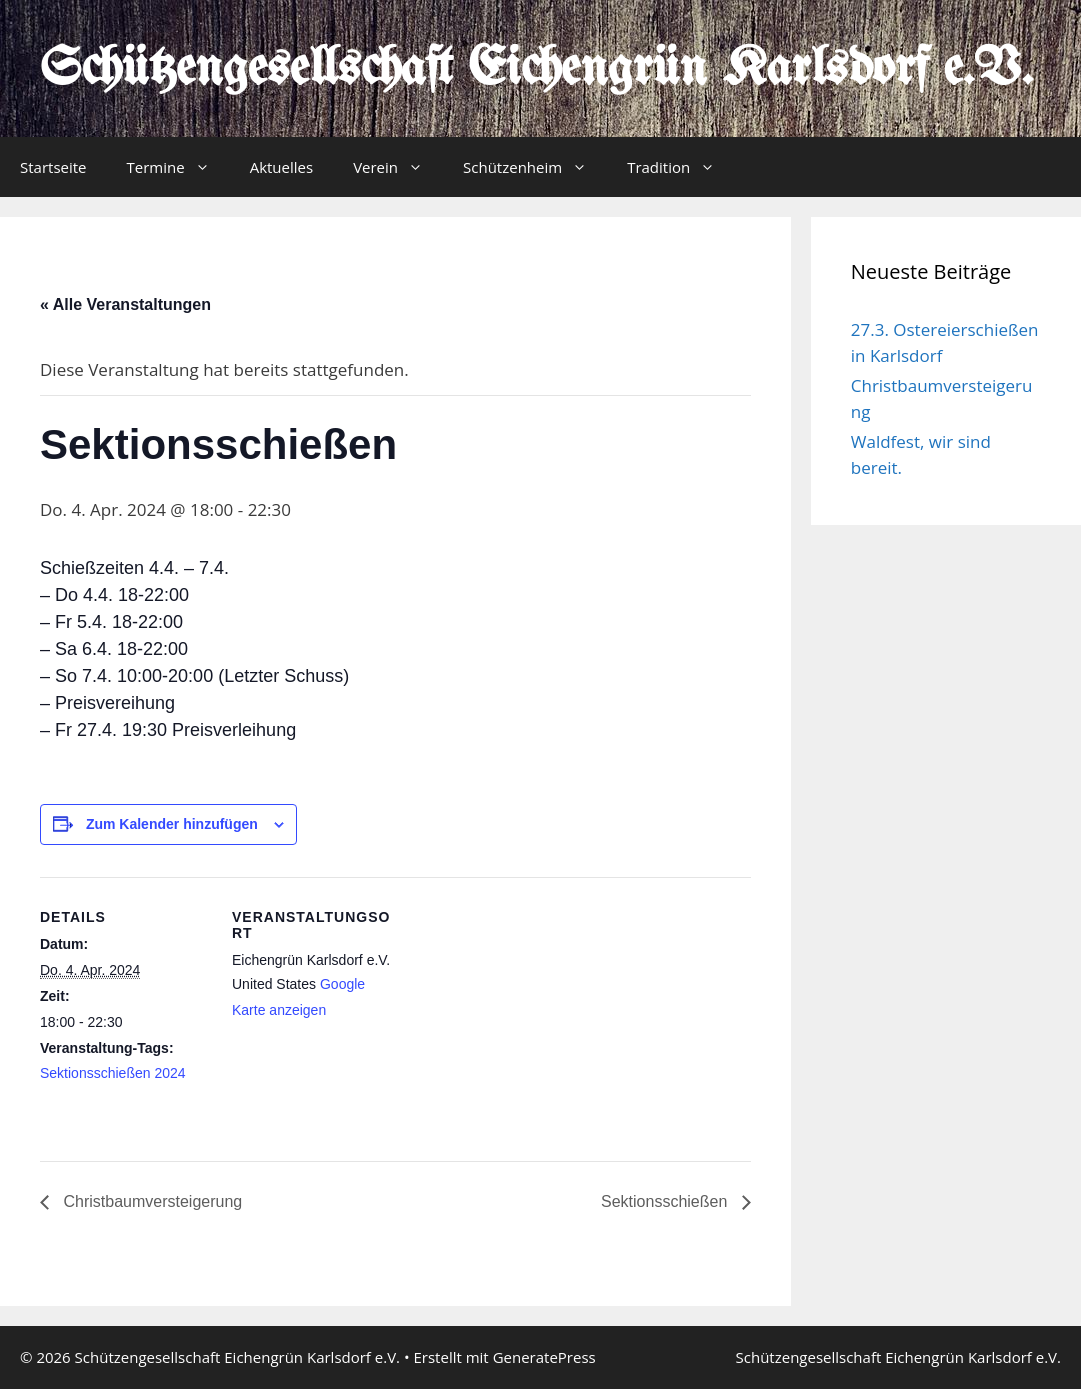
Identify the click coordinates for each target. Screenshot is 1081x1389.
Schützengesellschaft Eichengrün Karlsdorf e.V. (536, 70)
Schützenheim (535, 167)
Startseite (53, 167)
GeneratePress (544, 1357)
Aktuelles (281, 167)
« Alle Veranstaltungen (125, 304)
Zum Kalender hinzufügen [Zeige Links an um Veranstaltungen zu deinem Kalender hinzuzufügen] (172, 824)
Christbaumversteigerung (150, 1201)
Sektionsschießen (666, 1201)
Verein (398, 167)
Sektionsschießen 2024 (113, 1073)
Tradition (681, 167)
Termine (178, 167)
